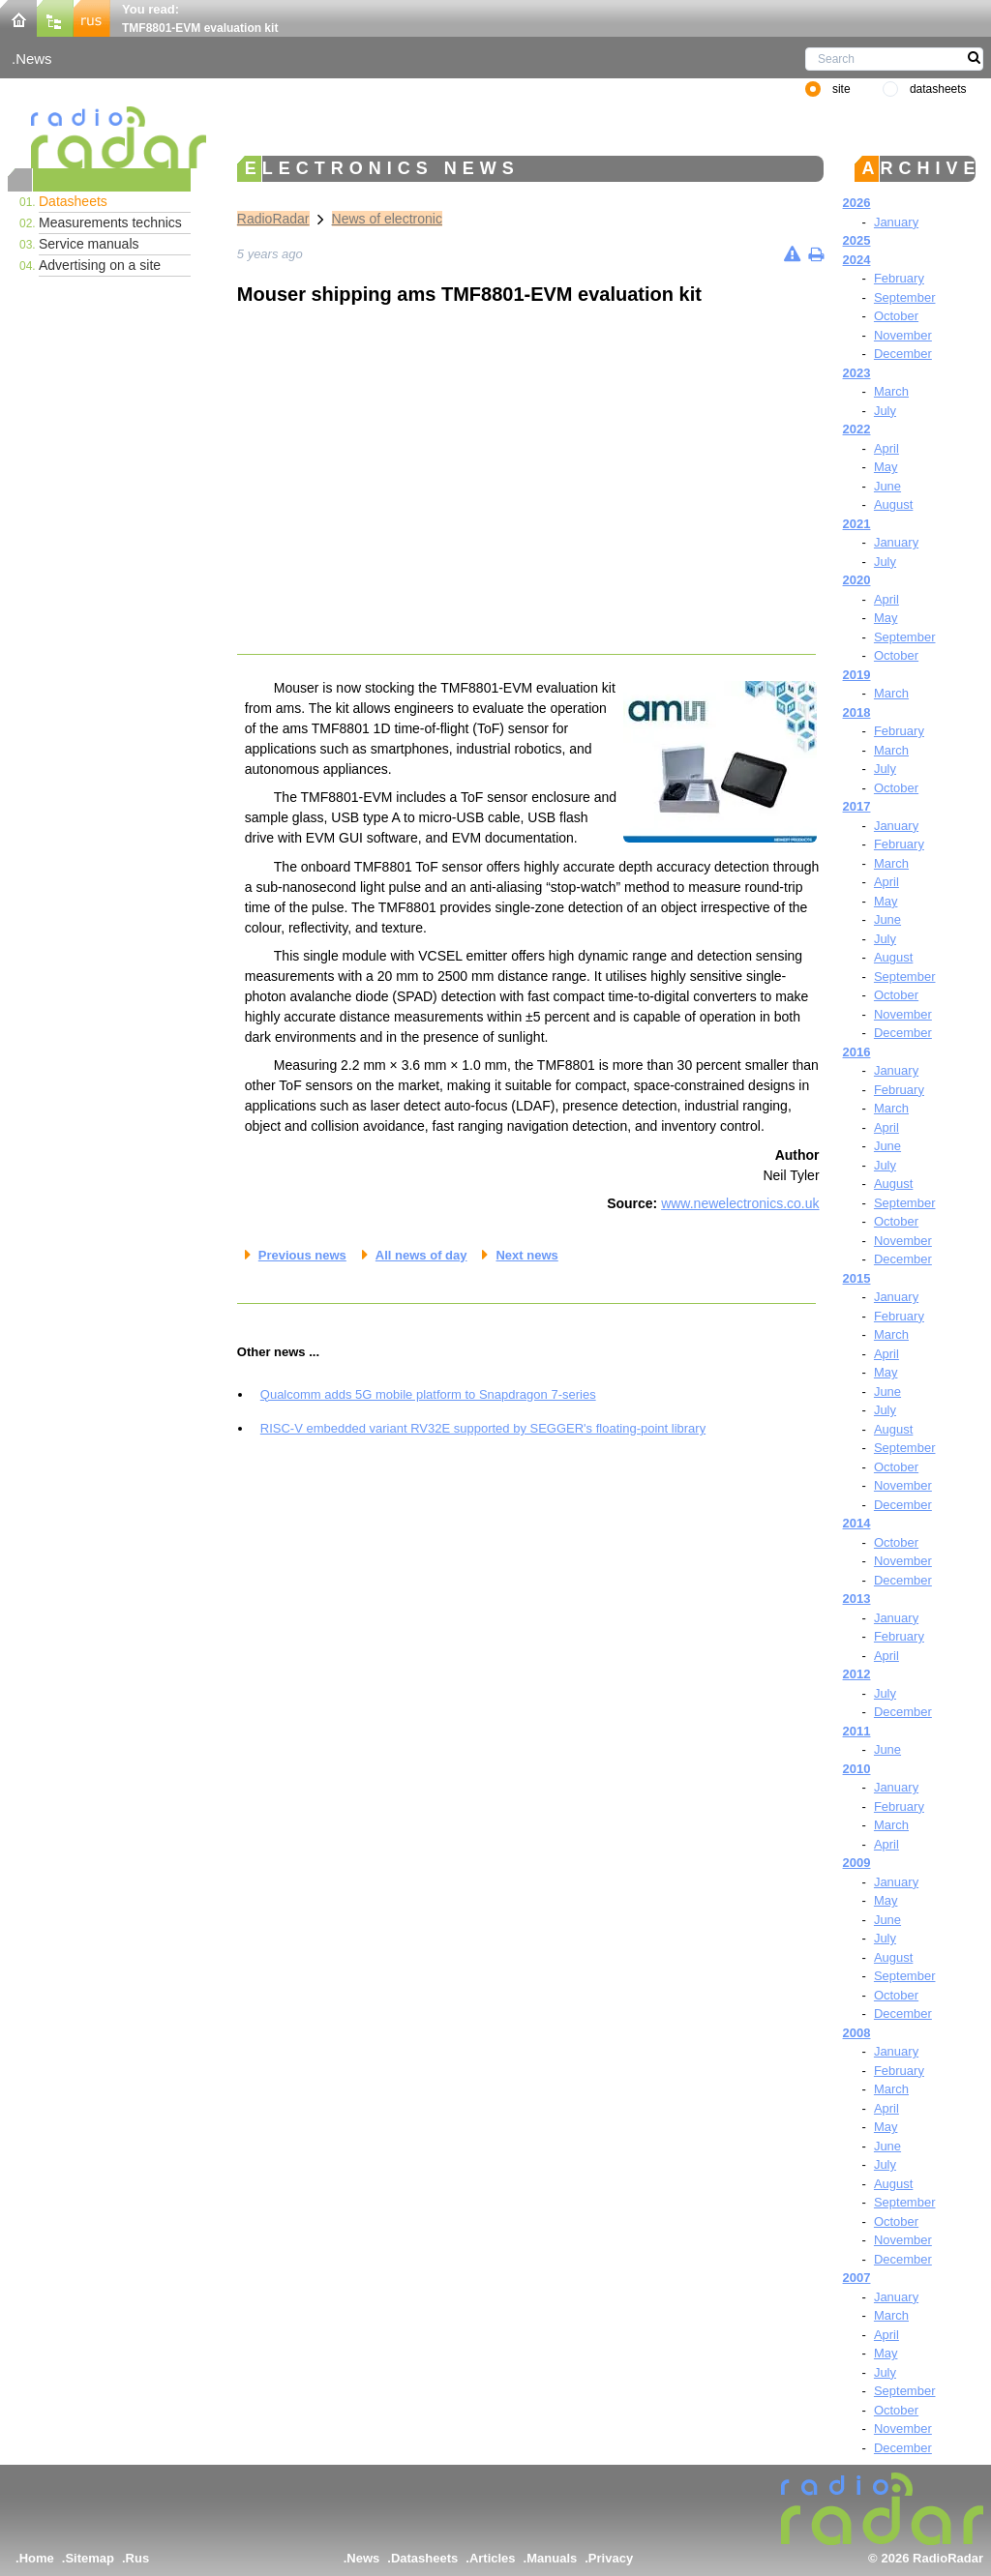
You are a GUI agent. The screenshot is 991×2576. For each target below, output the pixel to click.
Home (36, 2558)
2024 (857, 259)
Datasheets (73, 201)
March (891, 391)
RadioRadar (273, 218)
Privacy (610, 2558)
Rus (138, 2558)
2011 (857, 1731)
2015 (857, 1278)
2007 (857, 2277)
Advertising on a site (100, 265)
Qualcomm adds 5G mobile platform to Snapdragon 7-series (428, 1394)
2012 (857, 1674)
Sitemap (89, 2558)
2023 (857, 373)
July (885, 410)
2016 (857, 1052)
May (886, 466)
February (899, 278)
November (903, 335)
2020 (857, 580)
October (896, 316)
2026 (857, 202)
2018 (857, 712)
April (886, 448)
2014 (857, 1523)
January (896, 222)
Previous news (302, 1255)
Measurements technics (110, 222)
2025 (857, 240)
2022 (857, 429)
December (903, 353)
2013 (857, 1598)
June (887, 486)
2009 (857, 1862)
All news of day (421, 1255)
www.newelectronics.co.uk (740, 1203)
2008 (857, 2033)
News (33, 58)
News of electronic (387, 218)
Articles (492, 2558)
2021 (857, 524)
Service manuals (89, 244)
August (893, 504)
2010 (857, 1769)
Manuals (551, 2558)
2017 (857, 806)
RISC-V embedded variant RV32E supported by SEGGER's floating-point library (483, 1428)
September (905, 297)
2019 (857, 674)
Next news (526, 1255)
